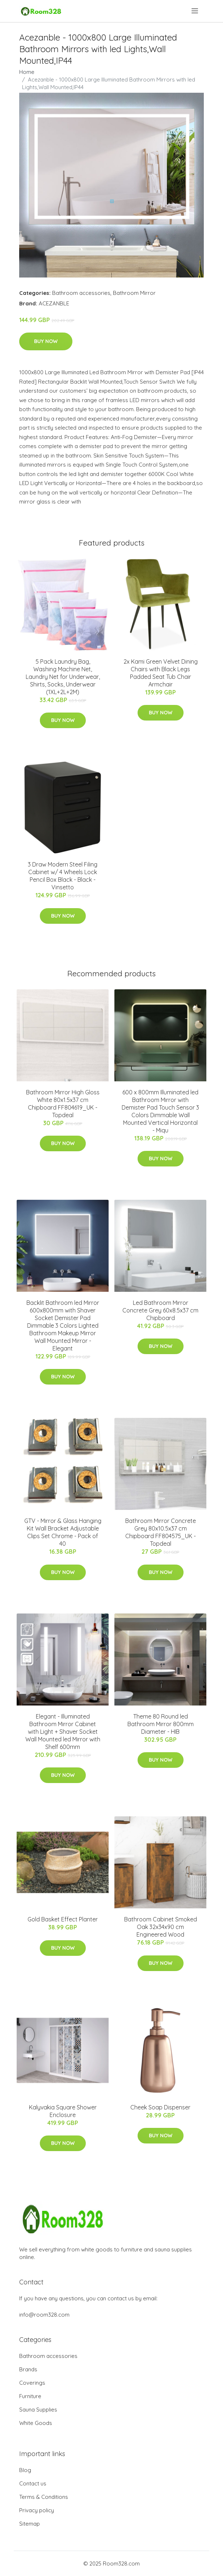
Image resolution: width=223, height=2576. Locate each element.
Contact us (32, 2483)
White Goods (35, 2423)
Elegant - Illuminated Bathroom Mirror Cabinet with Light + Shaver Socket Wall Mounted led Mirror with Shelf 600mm (62, 1731)
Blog (25, 2470)
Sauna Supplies (38, 2409)
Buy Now (46, 341)
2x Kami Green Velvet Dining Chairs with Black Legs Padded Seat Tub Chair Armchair (160, 673)
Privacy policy (36, 2510)
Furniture (30, 2396)
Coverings (32, 2382)
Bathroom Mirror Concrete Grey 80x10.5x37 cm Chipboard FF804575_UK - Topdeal (160, 1532)
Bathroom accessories (81, 292)
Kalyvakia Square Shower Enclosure (63, 2111)
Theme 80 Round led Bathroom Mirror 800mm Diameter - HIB (160, 1724)
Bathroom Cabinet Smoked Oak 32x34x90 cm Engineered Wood (160, 1927)
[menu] (195, 10)
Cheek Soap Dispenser (160, 2107)
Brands (28, 2369)
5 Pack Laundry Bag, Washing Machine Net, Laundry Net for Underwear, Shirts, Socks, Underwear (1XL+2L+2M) (63, 677)
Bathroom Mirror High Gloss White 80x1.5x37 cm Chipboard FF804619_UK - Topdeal (63, 1104)
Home (26, 71)
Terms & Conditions (43, 2496)
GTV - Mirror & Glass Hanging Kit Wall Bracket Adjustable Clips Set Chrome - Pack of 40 (62, 1532)
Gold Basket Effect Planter (63, 1919)
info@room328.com (44, 2314)
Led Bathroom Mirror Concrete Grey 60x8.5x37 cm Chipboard (160, 1310)
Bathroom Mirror (134, 292)
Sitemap (29, 2523)
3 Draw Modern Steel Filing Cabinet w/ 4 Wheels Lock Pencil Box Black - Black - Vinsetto (62, 876)
